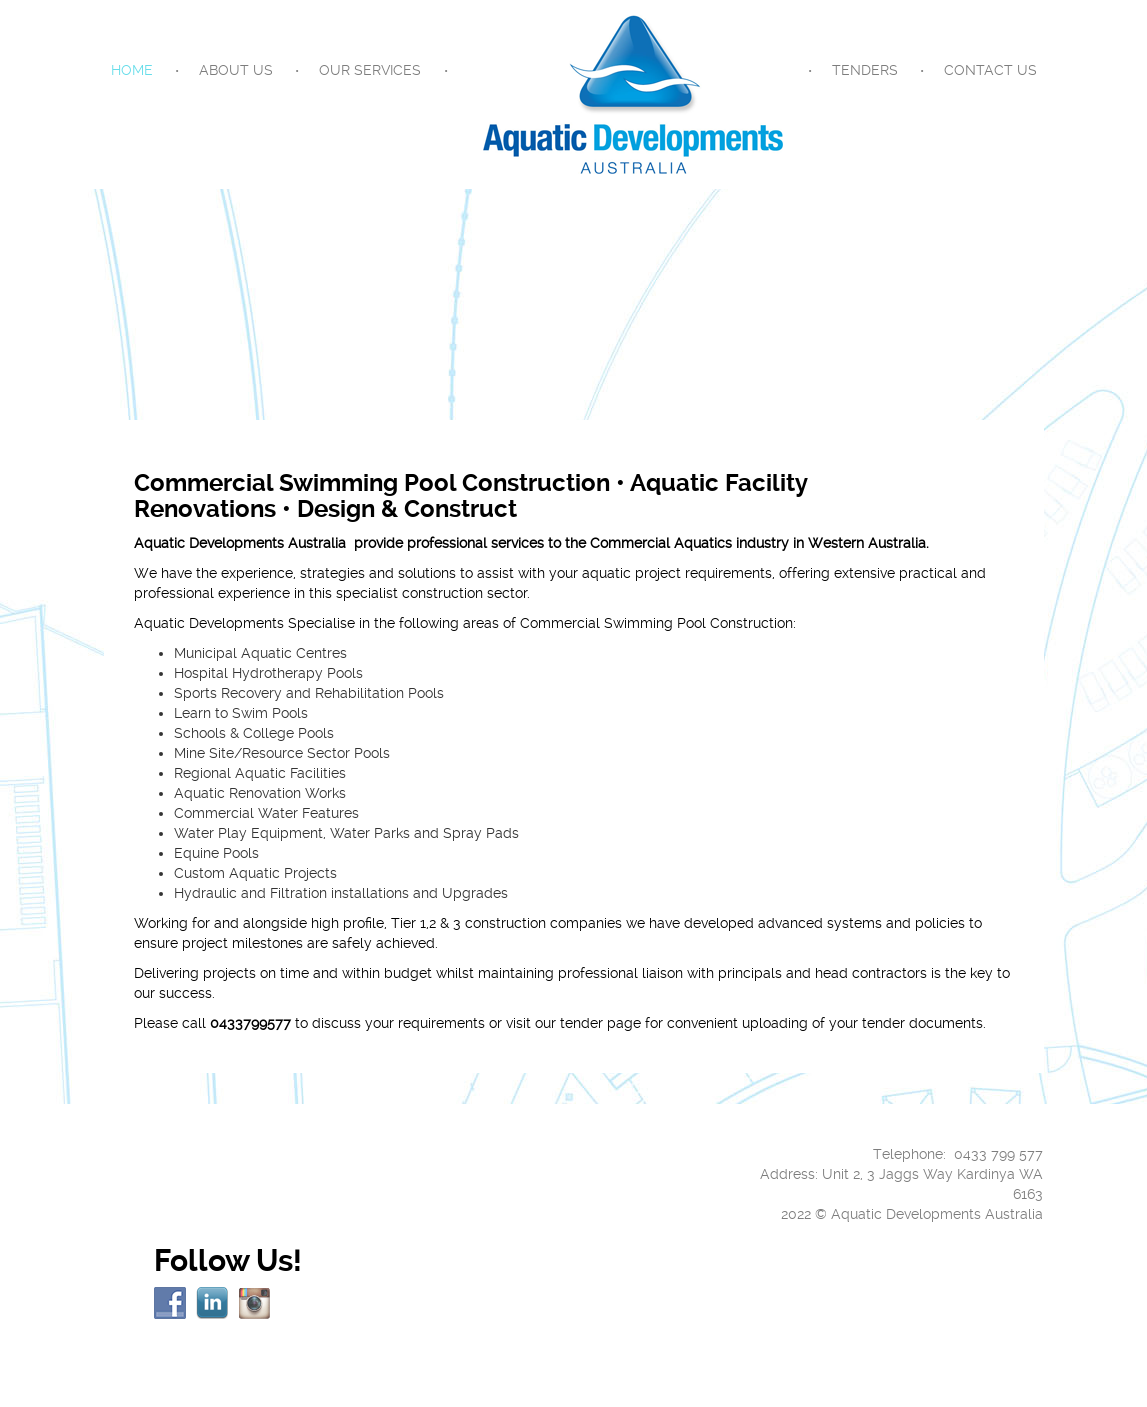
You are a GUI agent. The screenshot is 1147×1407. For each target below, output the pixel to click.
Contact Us (990, 70)
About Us (236, 70)
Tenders (865, 70)
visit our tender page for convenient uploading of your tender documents (744, 1023)
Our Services (370, 70)
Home (132, 70)
